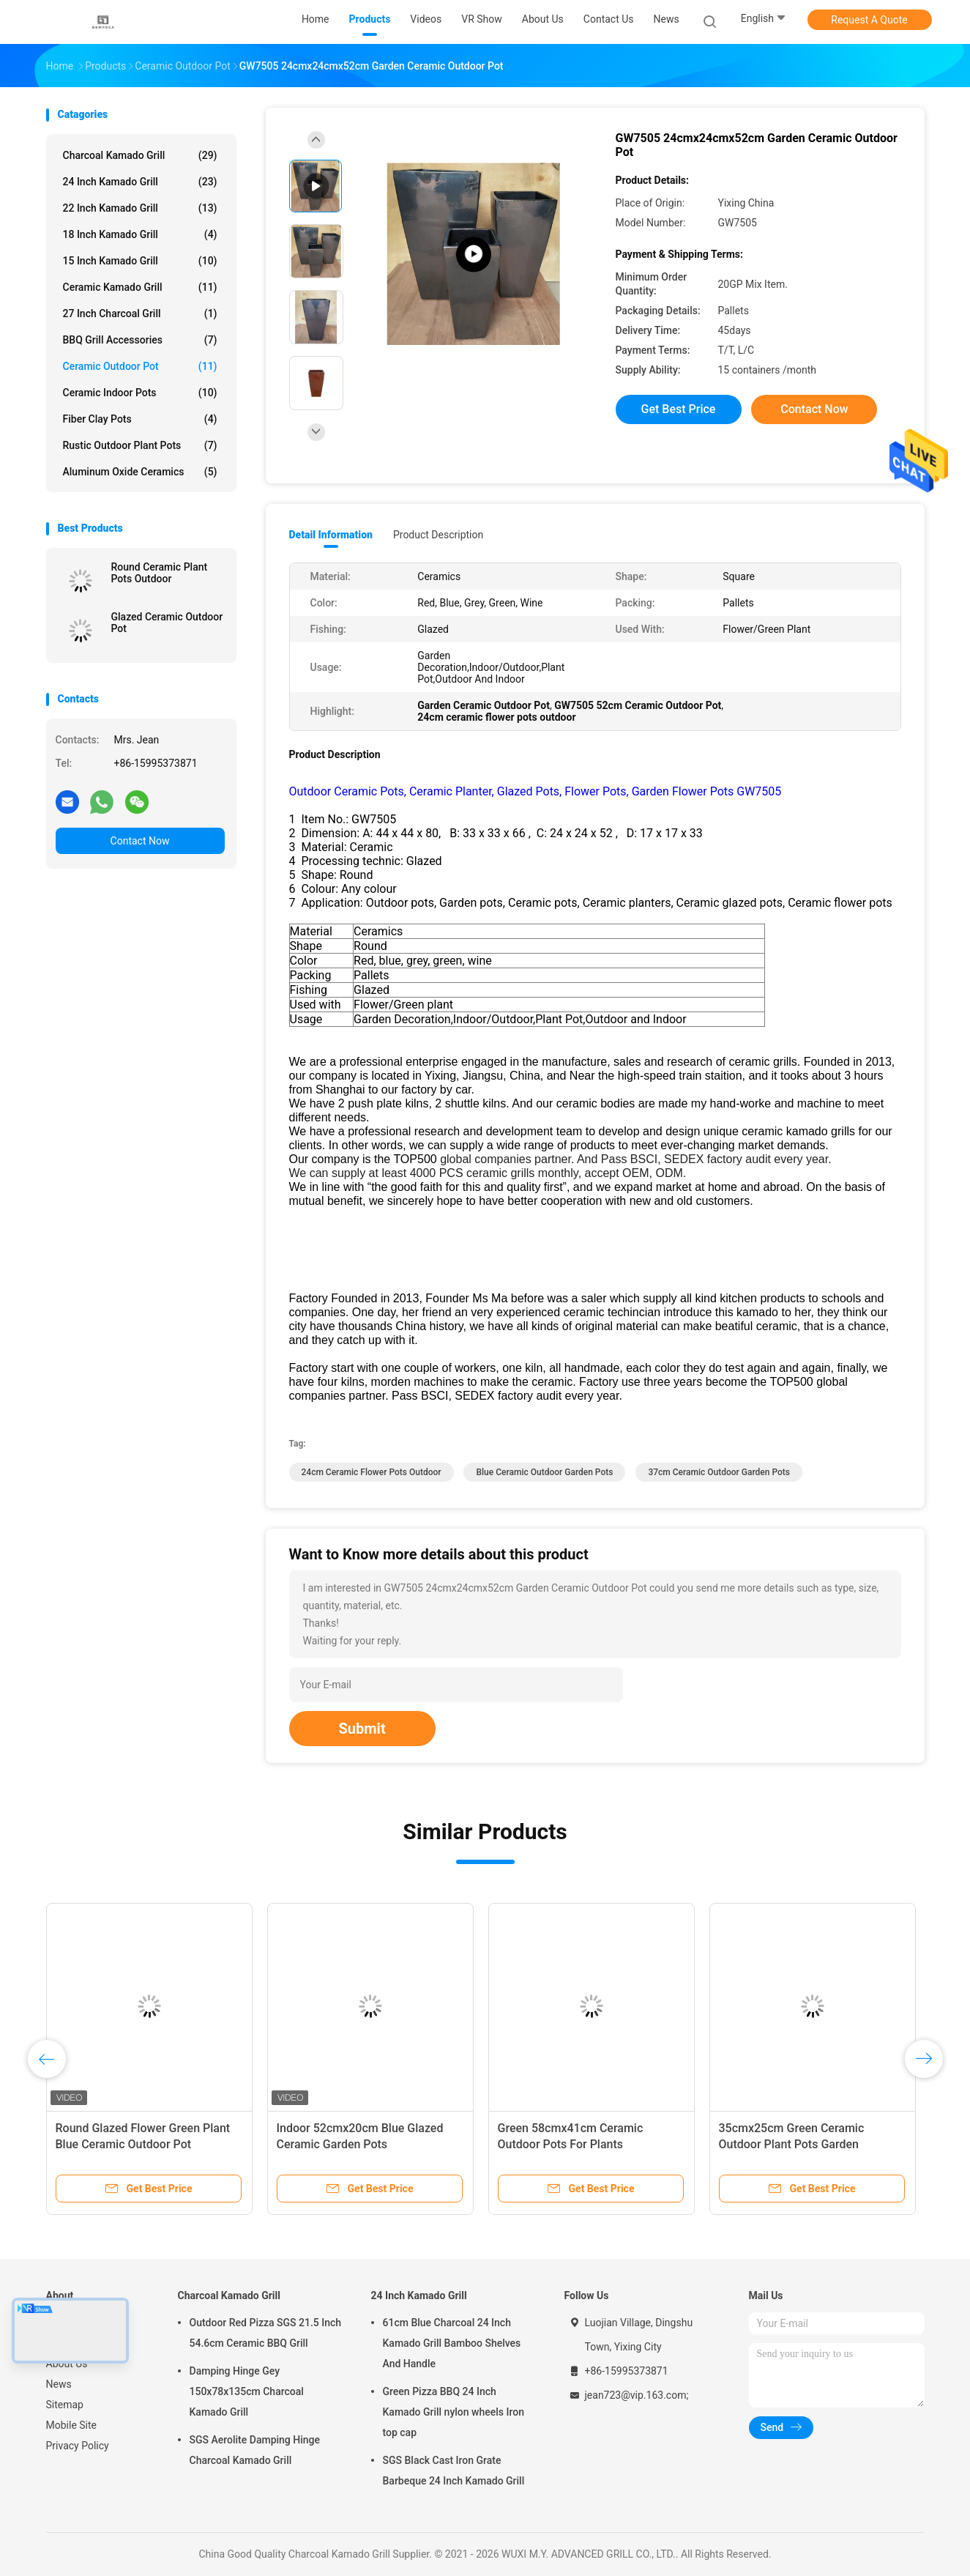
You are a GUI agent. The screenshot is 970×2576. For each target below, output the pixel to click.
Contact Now (140, 841)
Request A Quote (869, 20)
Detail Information (331, 535)
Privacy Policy (77, 2445)
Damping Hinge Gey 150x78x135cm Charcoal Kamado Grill (247, 2391)
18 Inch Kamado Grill (140, 234)
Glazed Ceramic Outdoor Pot (167, 622)
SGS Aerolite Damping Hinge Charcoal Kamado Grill (255, 2450)
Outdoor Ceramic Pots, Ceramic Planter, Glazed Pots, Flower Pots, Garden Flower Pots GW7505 (535, 791)
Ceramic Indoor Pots (140, 392)
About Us (67, 2363)
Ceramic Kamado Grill (140, 287)
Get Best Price (678, 409)
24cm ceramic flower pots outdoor (371, 1472)
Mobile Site (71, 2425)
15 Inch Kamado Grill (140, 260)
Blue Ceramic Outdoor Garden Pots (544, 1472)
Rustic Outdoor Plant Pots (140, 445)
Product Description (438, 535)
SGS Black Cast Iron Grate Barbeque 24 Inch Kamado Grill (454, 2470)
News (59, 2384)
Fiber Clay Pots (140, 419)
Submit (362, 1728)
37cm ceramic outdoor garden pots (719, 1472)
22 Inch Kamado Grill (140, 208)
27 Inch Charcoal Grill (140, 313)
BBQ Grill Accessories (140, 340)
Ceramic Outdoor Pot (140, 366)
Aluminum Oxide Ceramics (140, 471)
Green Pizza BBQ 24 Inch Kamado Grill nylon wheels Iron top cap (453, 2412)
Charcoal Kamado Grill (140, 155)
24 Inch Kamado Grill (140, 181)
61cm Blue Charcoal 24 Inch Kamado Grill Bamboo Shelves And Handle (452, 2343)
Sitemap (64, 2404)
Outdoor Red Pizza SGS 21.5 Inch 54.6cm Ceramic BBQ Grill (266, 2333)
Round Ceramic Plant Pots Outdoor (159, 572)
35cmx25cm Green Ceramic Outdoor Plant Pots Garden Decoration (792, 2144)
